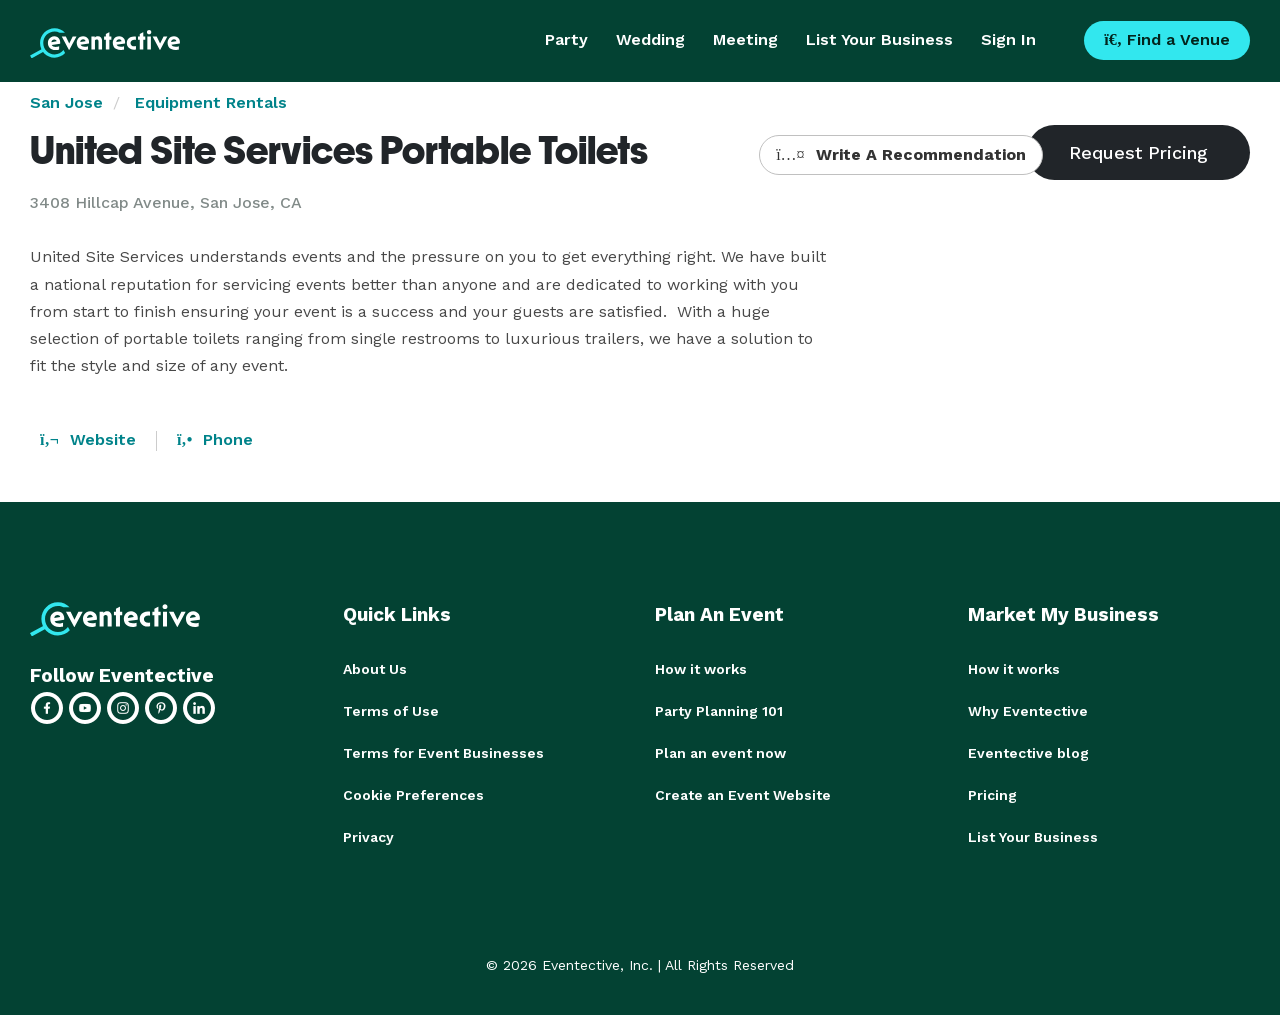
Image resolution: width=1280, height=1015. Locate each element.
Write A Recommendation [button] (900, 154)
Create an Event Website (743, 795)
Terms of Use (391, 711)
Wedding (650, 39)
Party (566, 39)
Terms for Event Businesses (443, 753)
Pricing (992, 795)
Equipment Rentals (211, 102)
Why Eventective (1028, 711)
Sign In (1008, 39)
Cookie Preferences (413, 795)
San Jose (66, 102)
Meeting (745, 39)
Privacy (368, 837)
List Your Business (879, 39)
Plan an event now (720, 753)
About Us (375, 669)
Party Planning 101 (719, 711)
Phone (215, 439)
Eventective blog (1028, 753)
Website (88, 439)
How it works (701, 669)
